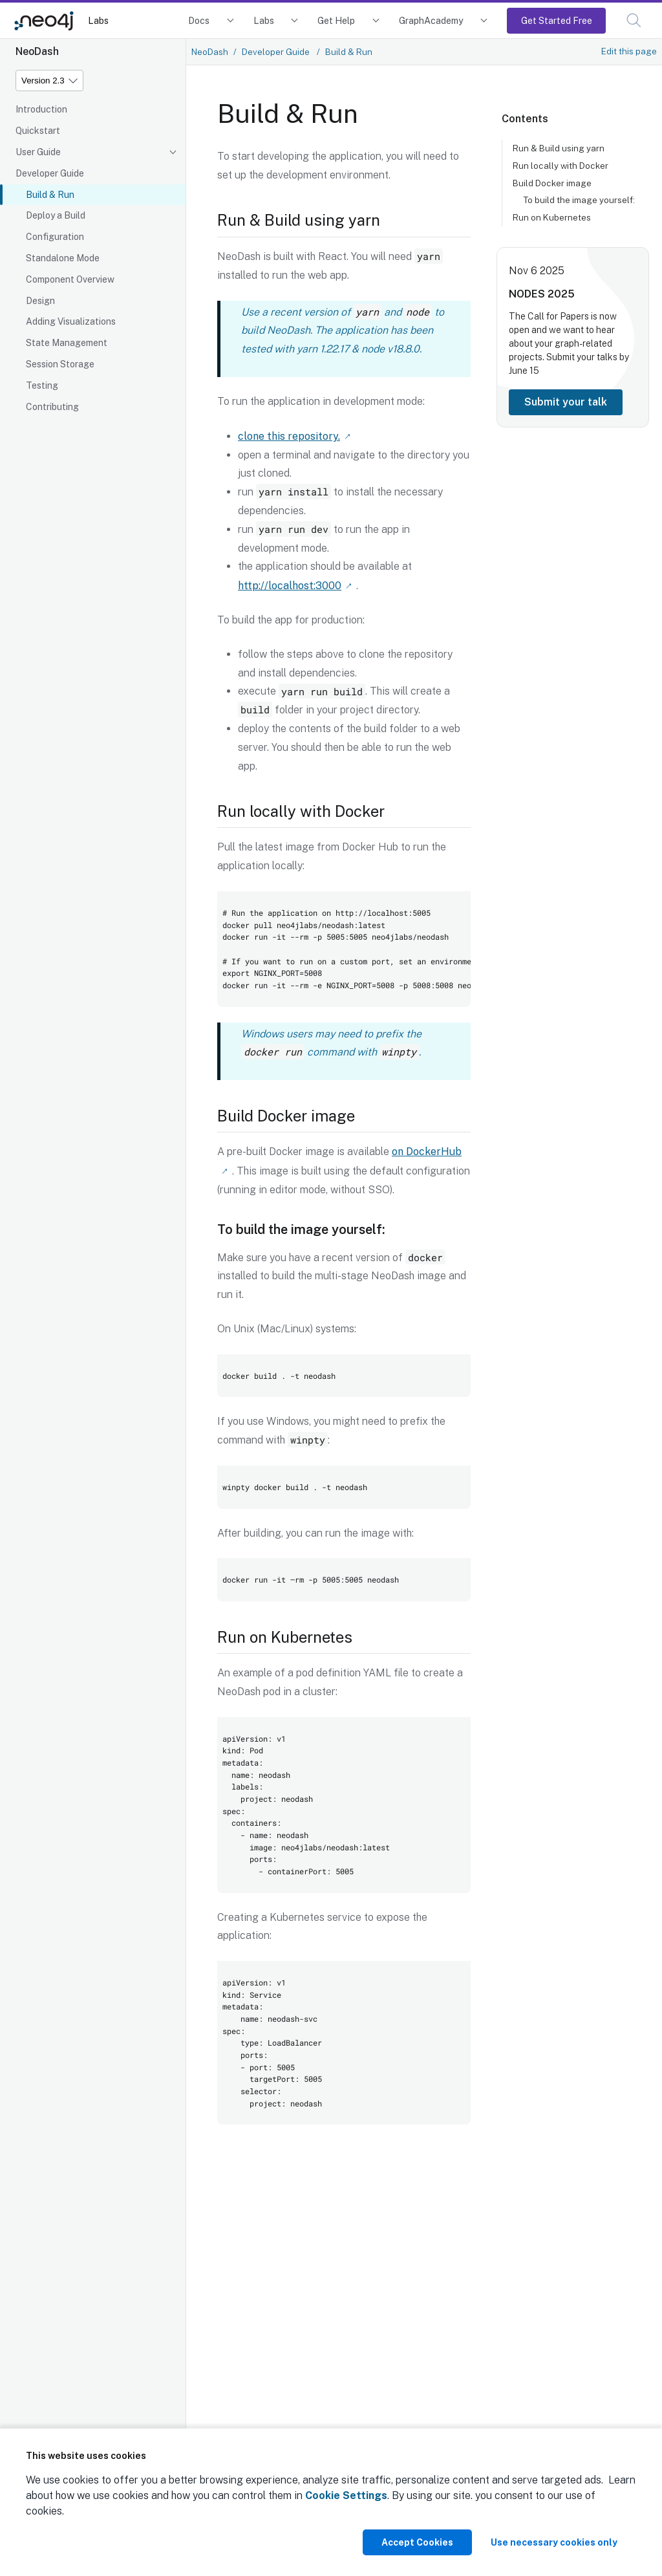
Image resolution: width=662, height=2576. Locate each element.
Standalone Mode (63, 258)
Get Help (336, 20)
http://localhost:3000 (289, 584)
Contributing (52, 407)
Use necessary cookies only (554, 2542)
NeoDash (209, 52)
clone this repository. (289, 435)
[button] (633, 20)
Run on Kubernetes (552, 217)
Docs (198, 20)
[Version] (49, 80)
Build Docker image (552, 183)
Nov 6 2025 (536, 271)
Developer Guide (50, 173)
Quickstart (38, 130)
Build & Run (50, 194)
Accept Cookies (417, 2542)
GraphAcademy (431, 20)
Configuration (55, 237)
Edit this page (629, 51)
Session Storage (60, 364)
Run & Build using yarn (558, 148)
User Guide (38, 152)
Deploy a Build (55, 215)
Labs (98, 20)
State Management (66, 343)
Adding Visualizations (71, 321)
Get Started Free (556, 20)
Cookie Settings (346, 2495)
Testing (42, 385)
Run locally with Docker (560, 165)
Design (40, 301)
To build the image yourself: (579, 200)
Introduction (41, 109)
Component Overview (70, 279)
